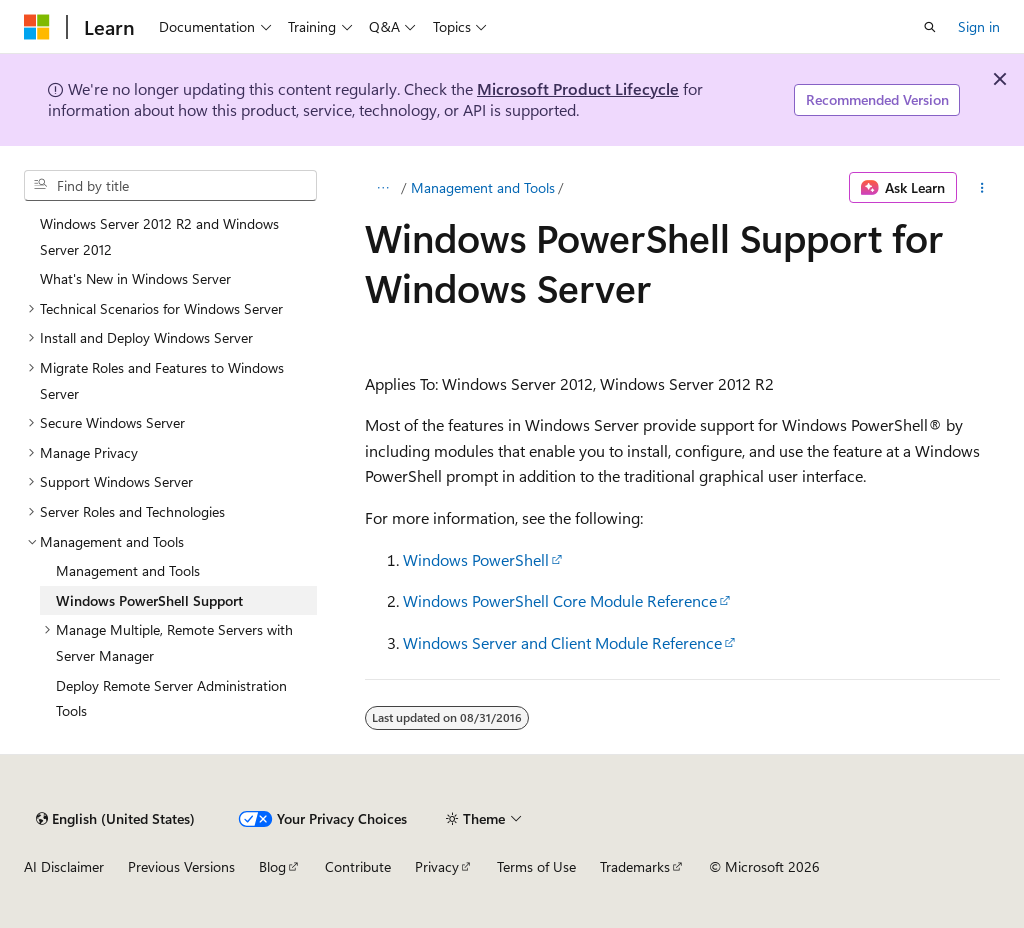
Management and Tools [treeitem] (128, 570)
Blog (272, 866)
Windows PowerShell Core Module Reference (560, 600)
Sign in (979, 26)
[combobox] (170, 186)
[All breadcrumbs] (382, 188)
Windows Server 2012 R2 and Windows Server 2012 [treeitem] (159, 236)
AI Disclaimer (64, 866)
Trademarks (635, 866)
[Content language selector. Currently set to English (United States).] (115, 819)
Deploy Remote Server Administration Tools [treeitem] (171, 698)
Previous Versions (181, 866)
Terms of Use (536, 866)
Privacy (437, 866)
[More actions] (982, 188)
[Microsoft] (37, 27)
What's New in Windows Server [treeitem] (135, 278)
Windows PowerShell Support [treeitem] (149, 600)
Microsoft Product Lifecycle (578, 88)
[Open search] (930, 27)
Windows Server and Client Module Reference (562, 642)
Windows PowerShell (476, 559)
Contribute (358, 866)
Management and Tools (483, 187)
